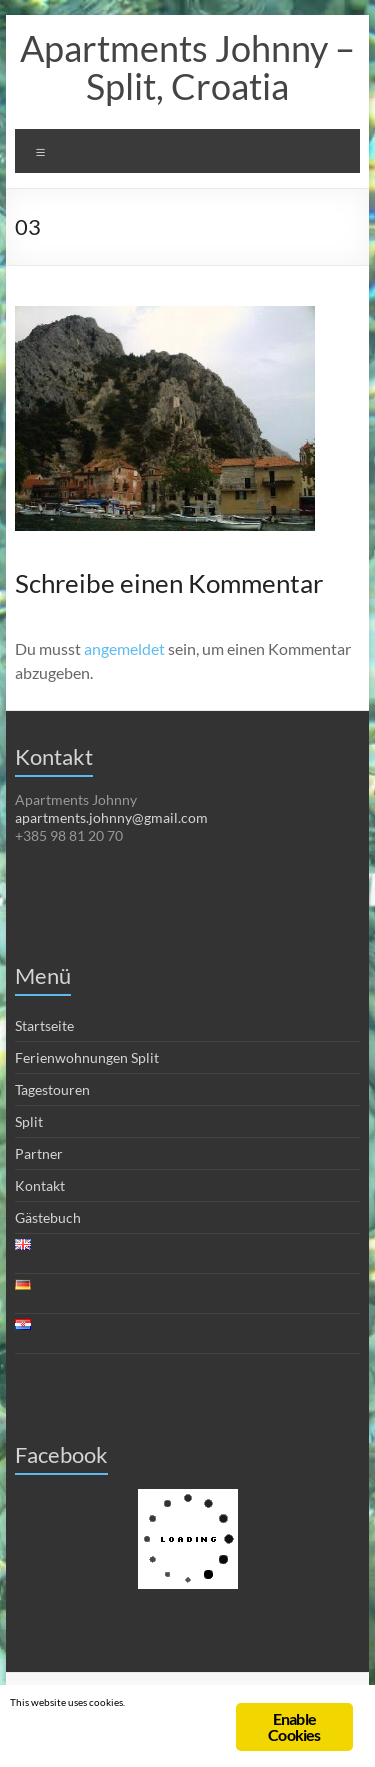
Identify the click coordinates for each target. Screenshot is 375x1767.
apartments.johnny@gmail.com (111, 817)
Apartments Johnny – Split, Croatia (187, 67)
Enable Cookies (294, 1726)
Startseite (44, 1025)
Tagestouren (52, 1089)
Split (29, 1121)
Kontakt (40, 1185)
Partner (39, 1153)
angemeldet (124, 648)
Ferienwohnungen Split (87, 1057)
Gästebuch (48, 1217)
